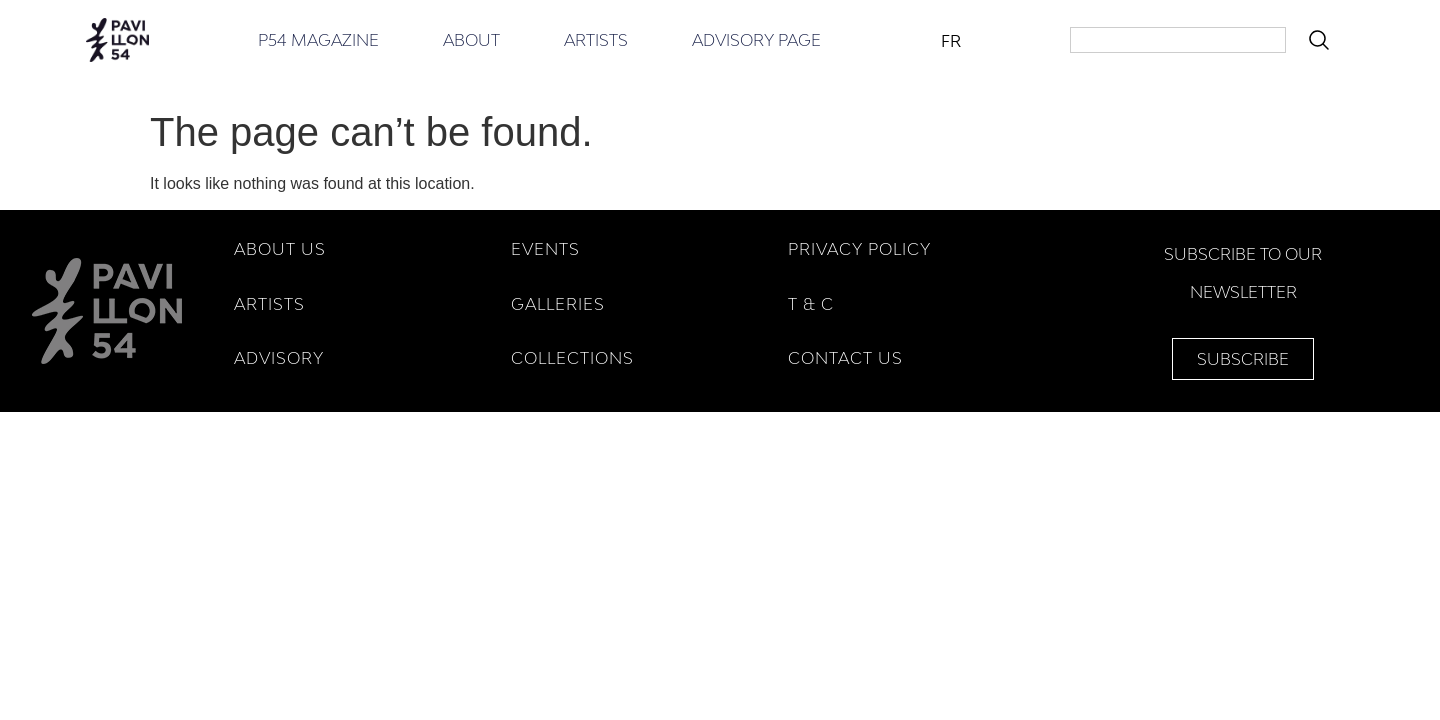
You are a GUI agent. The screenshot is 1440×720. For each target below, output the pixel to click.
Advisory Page (756, 40)
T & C (811, 304)
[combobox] (1178, 40)
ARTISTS (269, 304)
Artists (596, 40)
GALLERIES (558, 304)
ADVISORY (279, 358)
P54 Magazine (318, 40)
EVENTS (545, 249)
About (471, 40)
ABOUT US (280, 249)
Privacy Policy (859, 249)
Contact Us (845, 358)
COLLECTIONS (572, 358)
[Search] (1323, 40)
